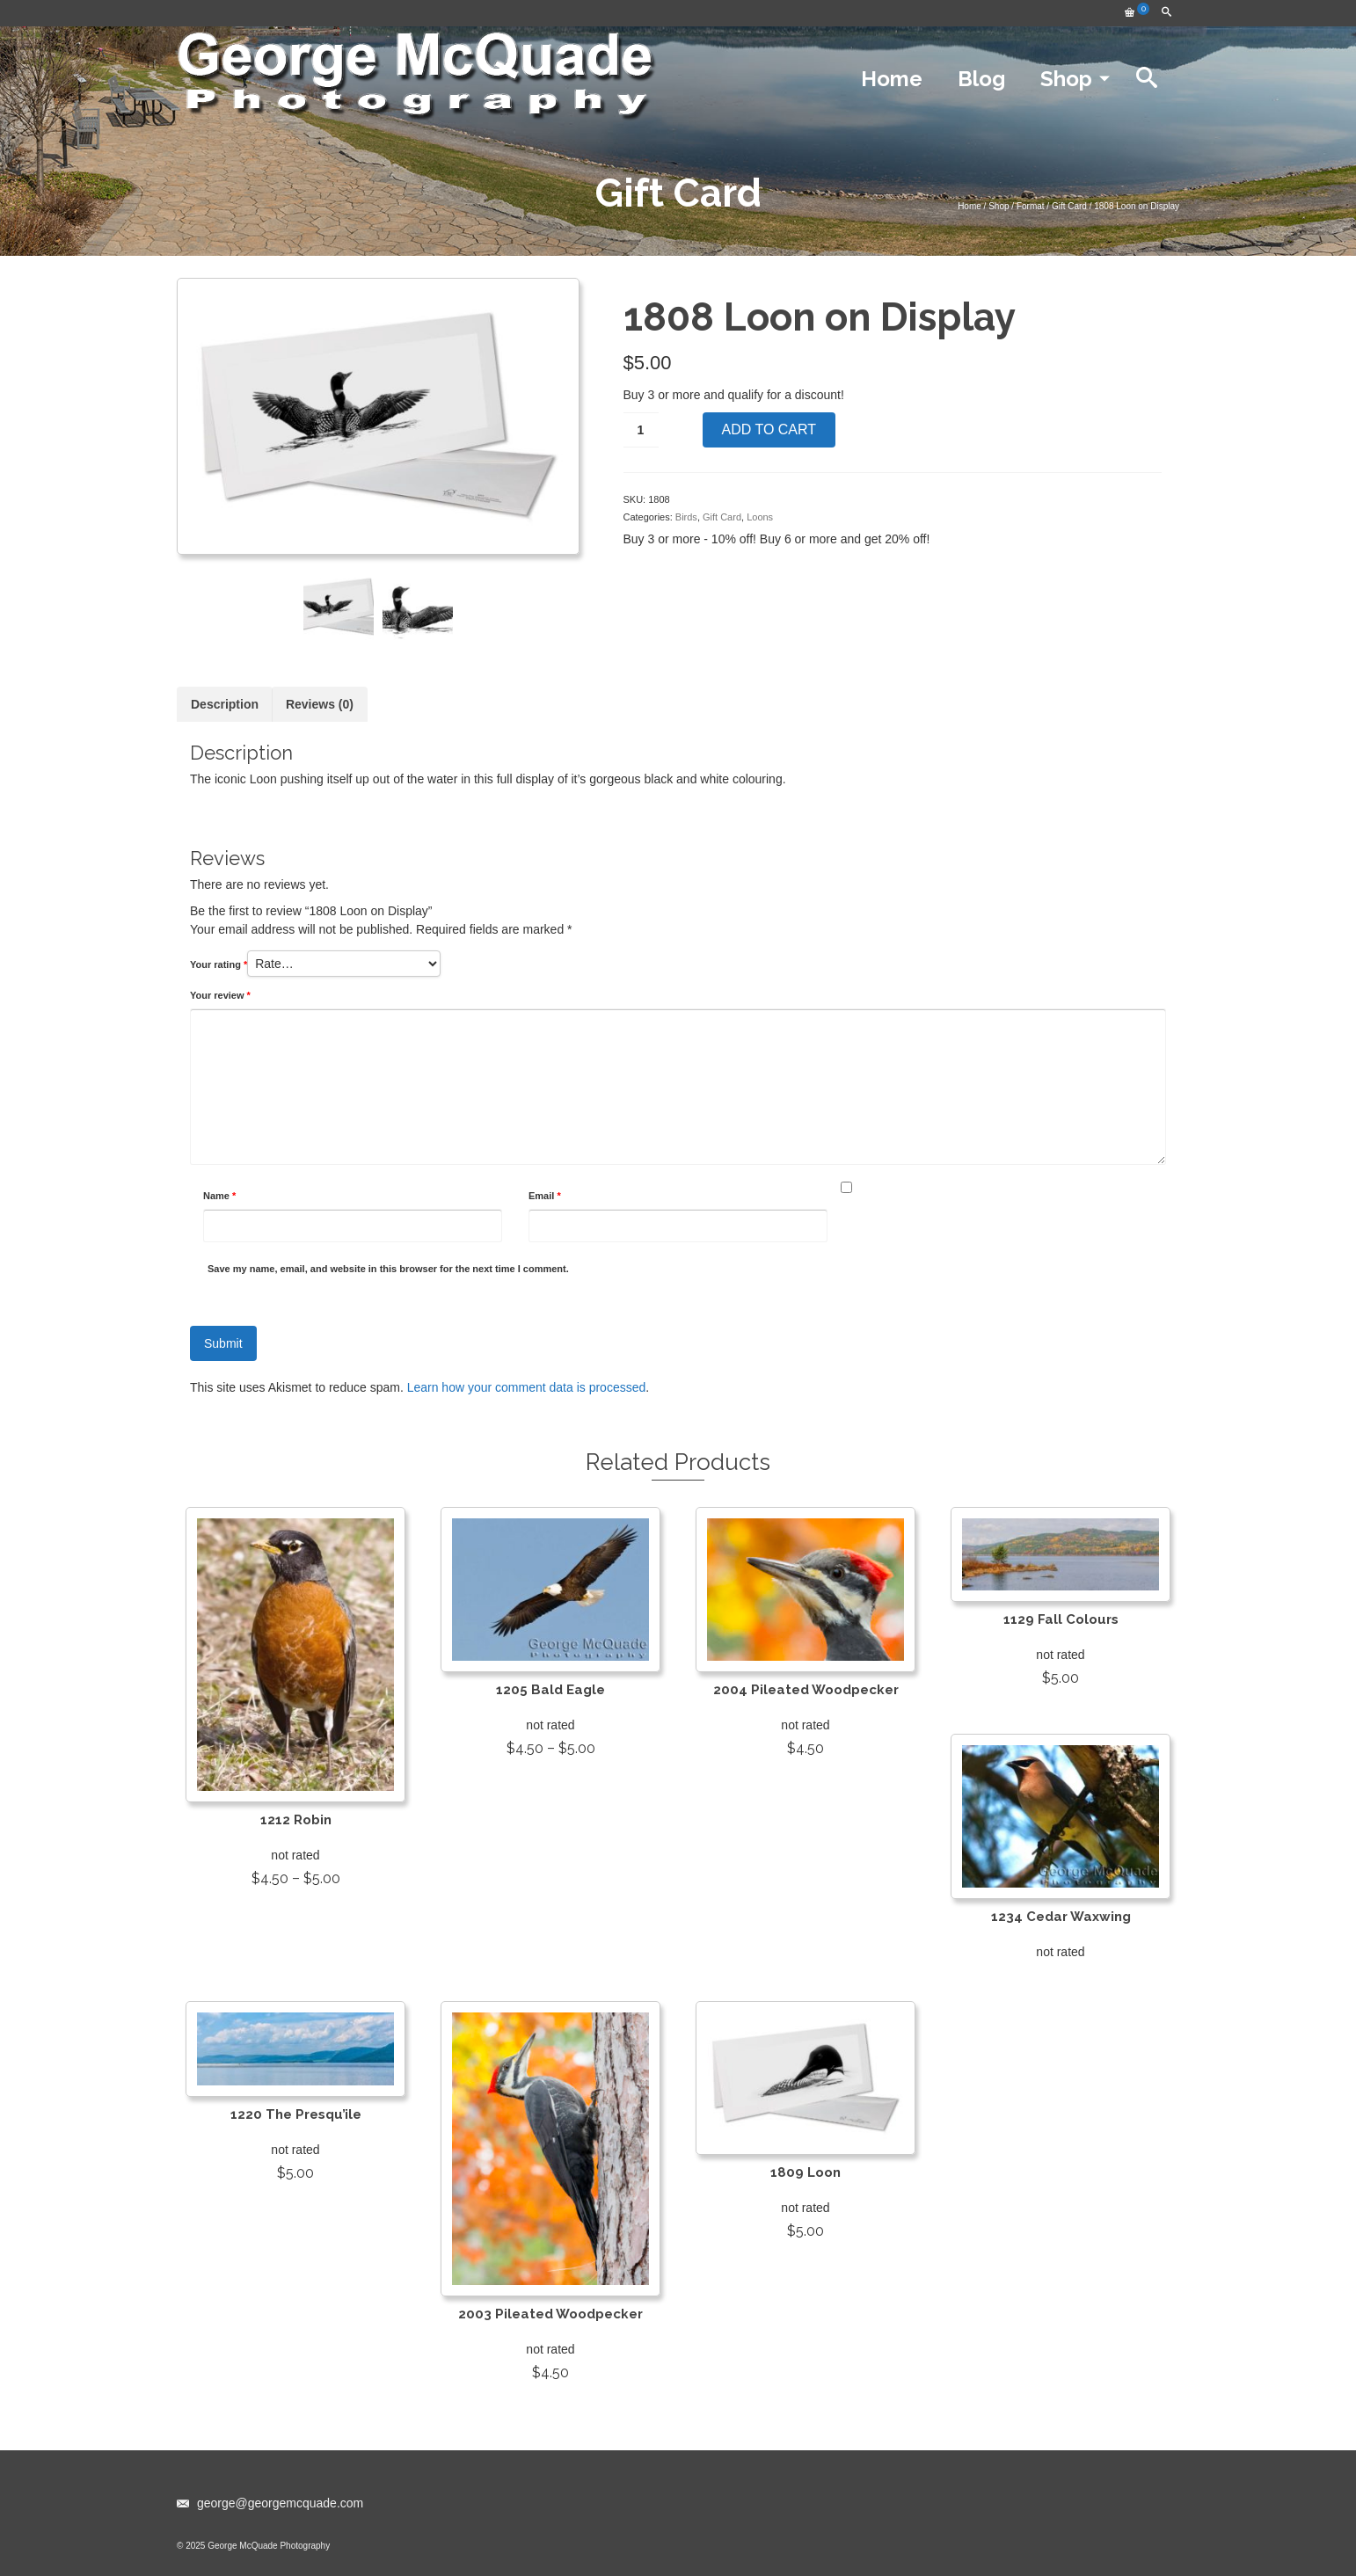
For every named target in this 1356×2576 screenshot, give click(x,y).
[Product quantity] (641, 430)
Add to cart (769, 429)
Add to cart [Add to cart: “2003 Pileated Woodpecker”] (551, 2404)
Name (219, 1195)
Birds (686, 517)
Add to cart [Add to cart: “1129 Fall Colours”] (1061, 1709)
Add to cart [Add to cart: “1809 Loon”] (806, 2262)
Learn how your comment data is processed (526, 1387)
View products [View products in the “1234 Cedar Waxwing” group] (1061, 1976)
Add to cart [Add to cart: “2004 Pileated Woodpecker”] (806, 1779)
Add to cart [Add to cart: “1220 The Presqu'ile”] (296, 2204)
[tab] (225, 704)
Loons (760, 517)
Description (225, 704)
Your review (220, 995)
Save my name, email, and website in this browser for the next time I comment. (388, 1268)
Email (545, 1195)
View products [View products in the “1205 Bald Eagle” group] (551, 1779)
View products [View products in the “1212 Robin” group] (296, 1909)
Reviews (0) (320, 704)
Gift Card (722, 517)
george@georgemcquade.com (270, 2503)
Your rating (218, 964)
